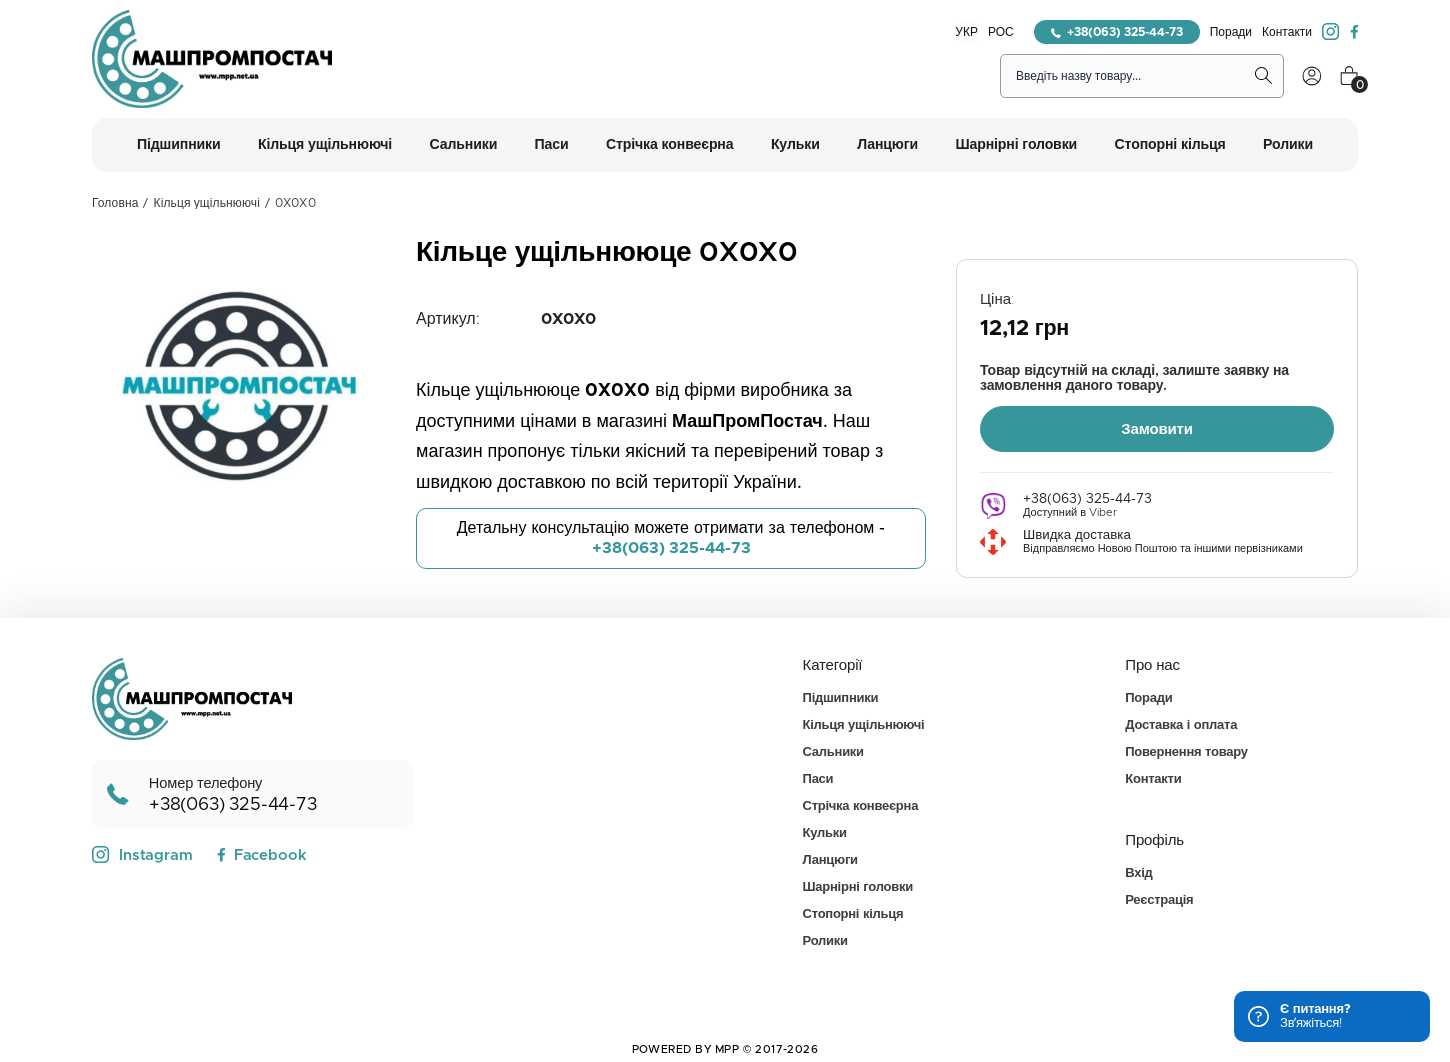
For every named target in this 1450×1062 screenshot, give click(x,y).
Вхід (1138, 871)
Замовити (1157, 427)
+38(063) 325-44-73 (1117, 32)
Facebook (261, 853)
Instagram (142, 853)
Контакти (1287, 32)
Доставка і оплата (1181, 723)
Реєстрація (1159, 898)
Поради (1231, 32)
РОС (1001, 32)
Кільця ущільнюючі (207, 203)
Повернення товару (1186, 750)
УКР (966, 32)
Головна (115, 203)
